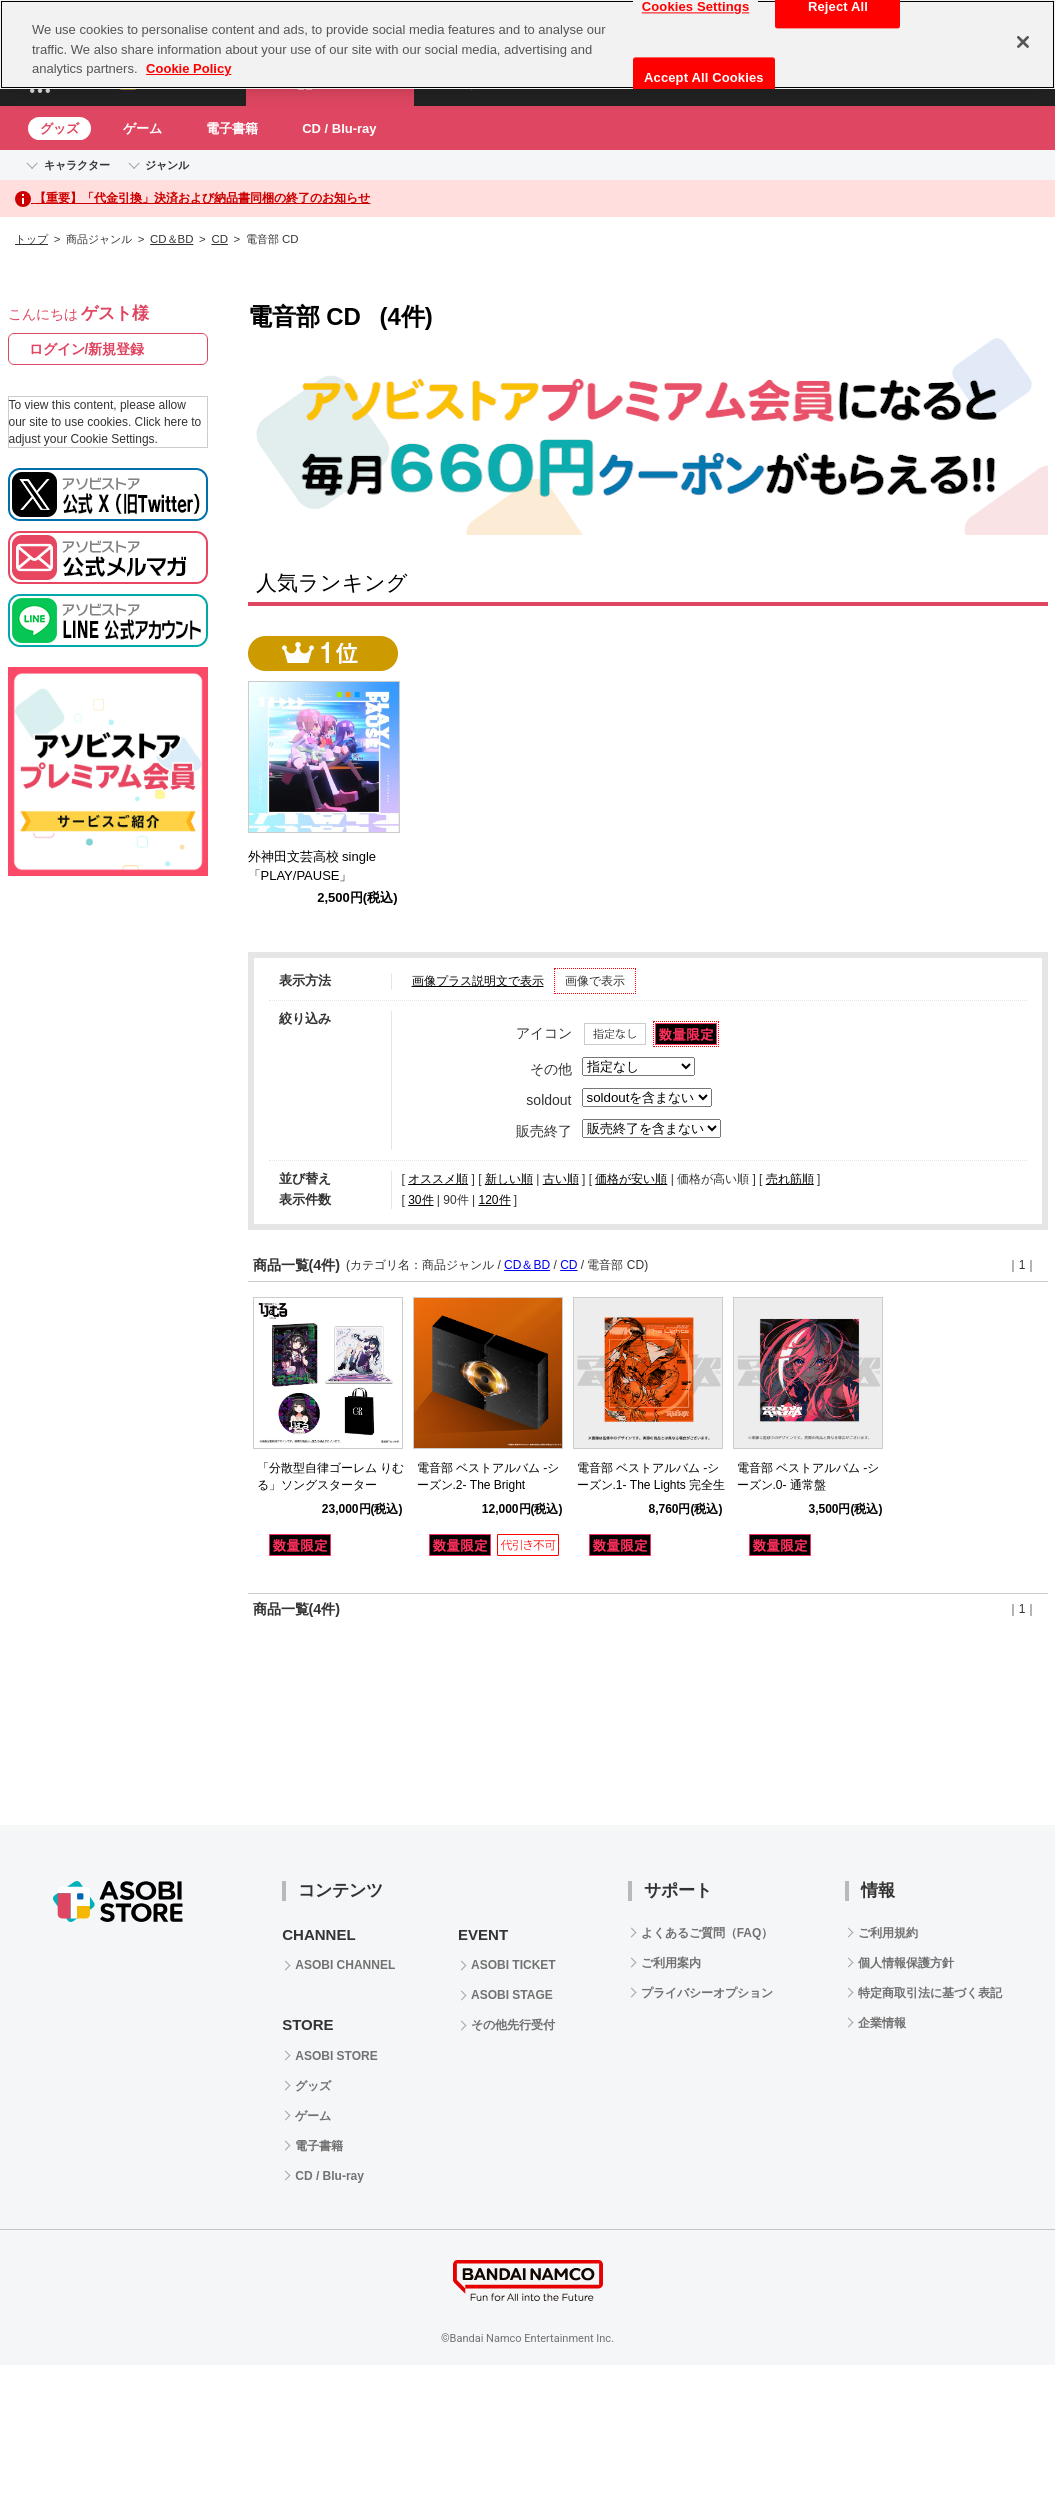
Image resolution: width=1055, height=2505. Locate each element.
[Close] (1023, 42)
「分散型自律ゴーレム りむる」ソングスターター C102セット (330, 1485)
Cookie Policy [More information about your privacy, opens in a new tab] (188, 68)
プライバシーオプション (707, 1993)
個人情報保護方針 (906, 1963)
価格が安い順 (631, 1179)
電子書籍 (232, 128)
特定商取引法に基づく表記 (930, 1993)
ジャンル (167, 165)
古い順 (561, 1179)
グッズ (59, 128)
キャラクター (77, 165)
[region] (527, 44)
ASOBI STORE (336, 2056)
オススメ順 (438, 1179)
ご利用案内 (671, 1963)
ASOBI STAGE (512, 1995)
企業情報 (882, 2023)
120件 (494, 1200)
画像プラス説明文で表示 (478, 981)
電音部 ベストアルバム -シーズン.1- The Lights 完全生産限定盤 (651, 1485)
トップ (31, 239)
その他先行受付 (513, 2025)
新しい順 (509, 1179)
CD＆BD (171, 239)
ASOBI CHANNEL (345, 1965)
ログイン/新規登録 (87, 349)
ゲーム (142, 128)
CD (219, 239)
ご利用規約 (888, 1933)
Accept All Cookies (704, 77)
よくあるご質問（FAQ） (707, 1933)
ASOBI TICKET (513, 1965)
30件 (420, 1200)
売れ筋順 (790, 1179)
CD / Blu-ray (339, 128)
